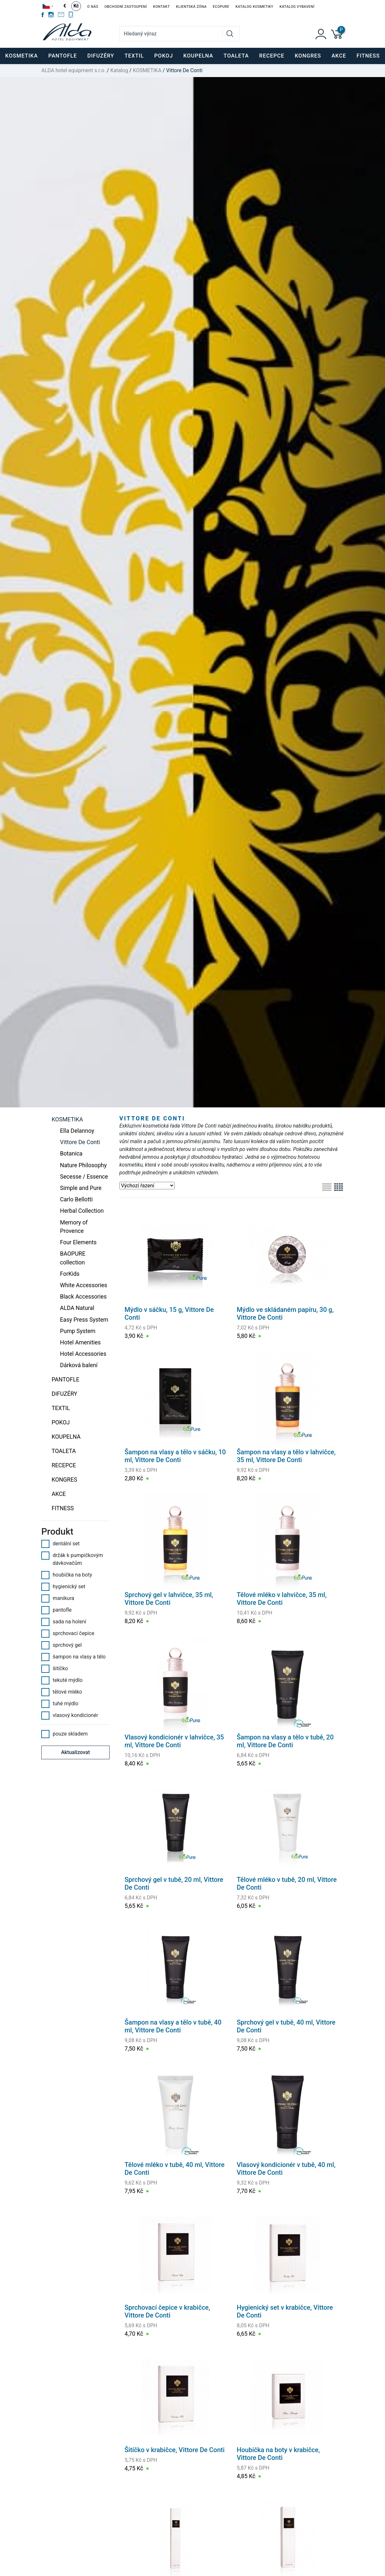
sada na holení (63, 1622)
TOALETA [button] (236, 56)
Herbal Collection (82, 1211)
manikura (57, 1598)
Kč (76, 6)
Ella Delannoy (77, 1131)
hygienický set (63, 1587)
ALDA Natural (77, 1308)
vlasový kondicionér (69, 1715)
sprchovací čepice (67, 1633)
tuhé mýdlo (59, 1704)
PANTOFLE (62, 56)
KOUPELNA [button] (198, 56)
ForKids (70, 1274)
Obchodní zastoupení (125, 7)
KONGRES (64, 1479)
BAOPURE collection (73, 1257)
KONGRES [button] (308, 56)
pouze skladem (64, 1734)
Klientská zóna (191, 7)
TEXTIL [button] (134, 56)
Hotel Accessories (83, 1354)
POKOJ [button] (163, 56)
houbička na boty (66, 1575)
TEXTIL (61, 1408)
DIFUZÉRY (64, 1394)
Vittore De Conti (80, 1142)
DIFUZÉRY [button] (100, 56)
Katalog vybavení (297, 7)
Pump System (78, 1331)
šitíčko (54, 1668)
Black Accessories (83, 1296)
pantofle (56, 1610)
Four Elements (78, 1242)
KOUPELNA (66, 1436)
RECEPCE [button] (271, 56)
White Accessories (83, 1285)
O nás (92, 7)
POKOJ (61, 1422)
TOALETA (64, 1451)
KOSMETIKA (147, 70)
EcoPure (221, 7)
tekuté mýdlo (62, 1680)
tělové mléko (61, 1692)
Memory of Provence (74, 1226)
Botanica (71, 1153)
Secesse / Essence (84, 1176)
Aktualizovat (75, 1752)
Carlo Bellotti (76, 1199)
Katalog (119, 70)
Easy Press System (84, 1319)
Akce (338, 56)
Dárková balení (79, 1365)
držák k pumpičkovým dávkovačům (72, 1559)
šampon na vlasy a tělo (73, 1657)
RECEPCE (64, 1465)
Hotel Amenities (80, 1342)
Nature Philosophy (83, 1165)
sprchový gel (61, 1645)
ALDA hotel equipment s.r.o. (73, 70)
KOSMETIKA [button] (21, 56)
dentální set (60, 1544)
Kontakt (161, 7)
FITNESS (63, 1508)
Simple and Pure (81, 1188)
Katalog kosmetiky (254, 7)
